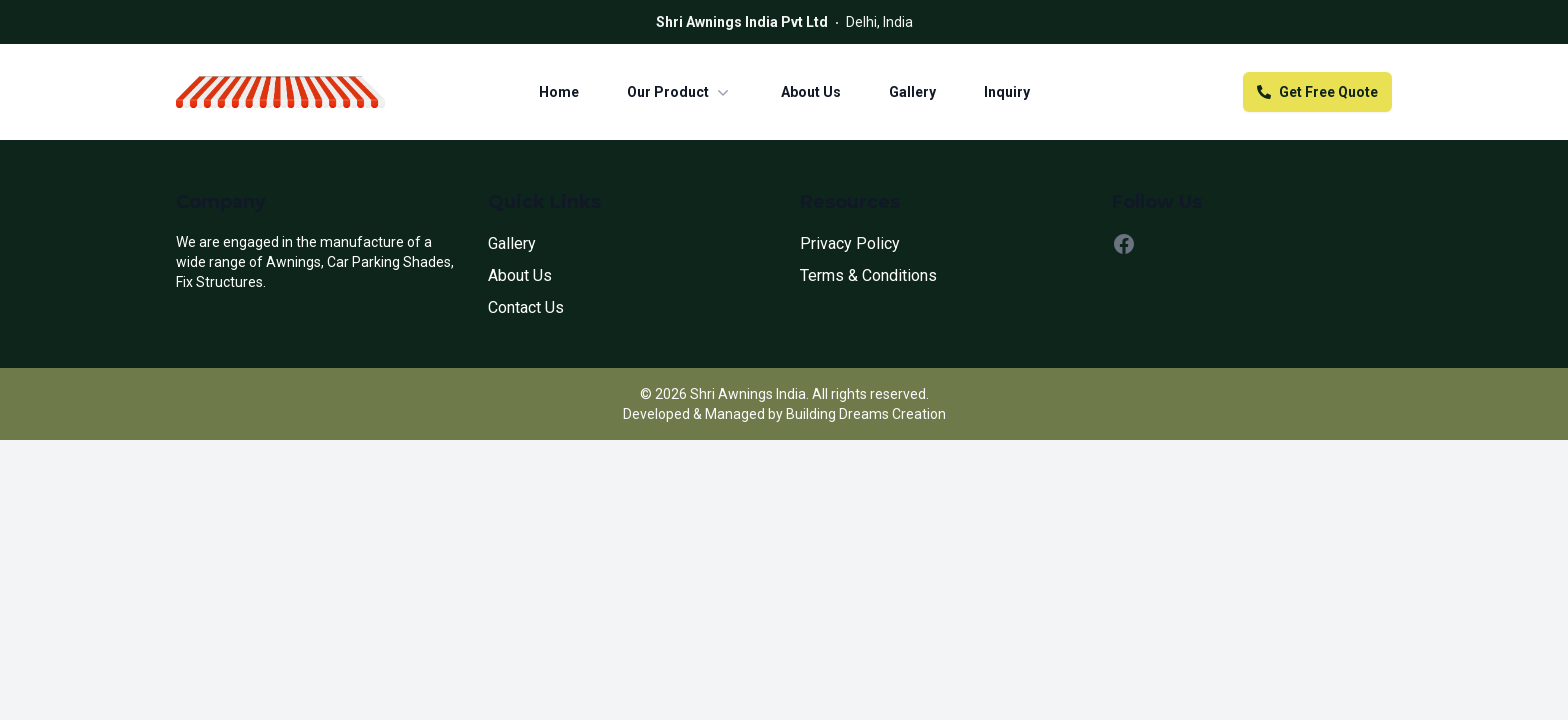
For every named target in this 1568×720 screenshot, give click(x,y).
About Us (811, 92)
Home (559, 92)
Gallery (912, 92)
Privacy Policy (850, 243)
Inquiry (1007, 92)
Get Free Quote (1317, 92)
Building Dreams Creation (866, 414)
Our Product (680, 92)
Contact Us (526, 307)
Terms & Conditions (868, 275)
